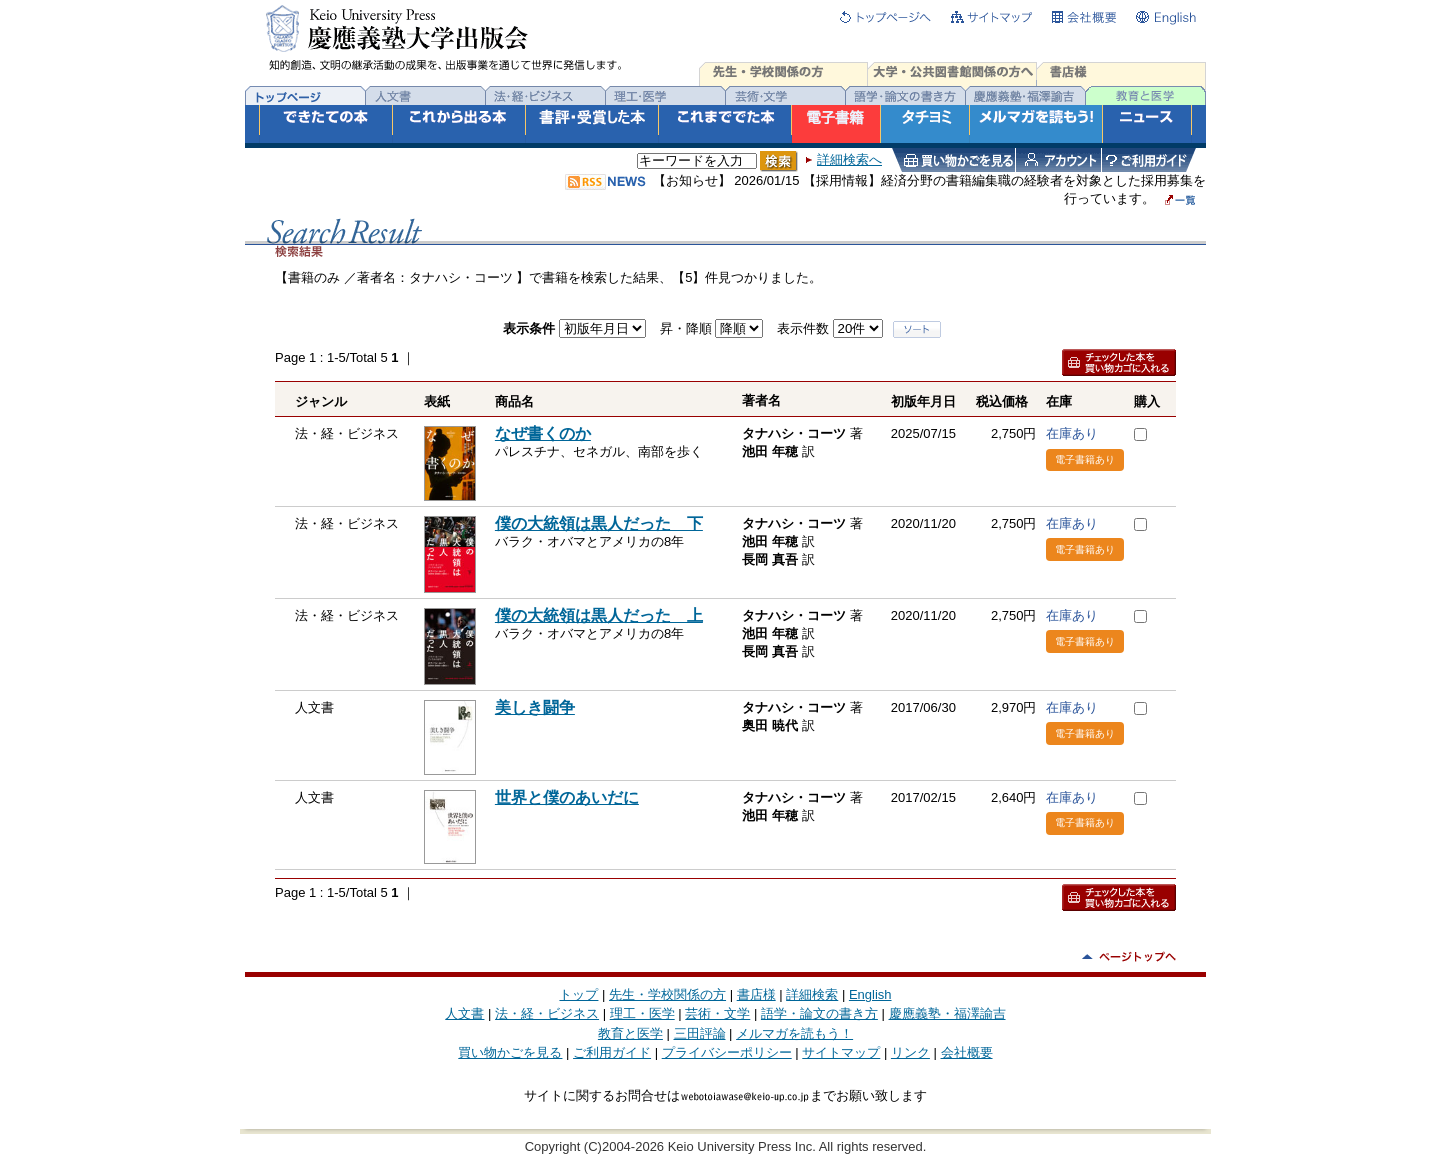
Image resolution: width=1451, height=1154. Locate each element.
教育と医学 (630, 1033)
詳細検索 (812, 994)
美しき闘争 (535, 707)
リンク (910, 1052)
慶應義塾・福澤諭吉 (947, 1013)
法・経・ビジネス (547, 1013)
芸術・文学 (717, 1013)
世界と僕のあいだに (567, 797)
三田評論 (700, 1033)
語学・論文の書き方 (819, 1013)
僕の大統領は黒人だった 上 (599, 615)
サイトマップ (841, 1052)
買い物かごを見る (510, 1052)
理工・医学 (642, 1013)
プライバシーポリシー (727, 1052)
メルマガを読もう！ (794, 1033)
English (870, 994)
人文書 (464, 1013)
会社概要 (967, 1052)
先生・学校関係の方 (667, 994)
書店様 (756, 994)
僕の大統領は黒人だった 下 (599, 523)
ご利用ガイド (612, 1052)
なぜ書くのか (543, 433)
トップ (578, 994)
